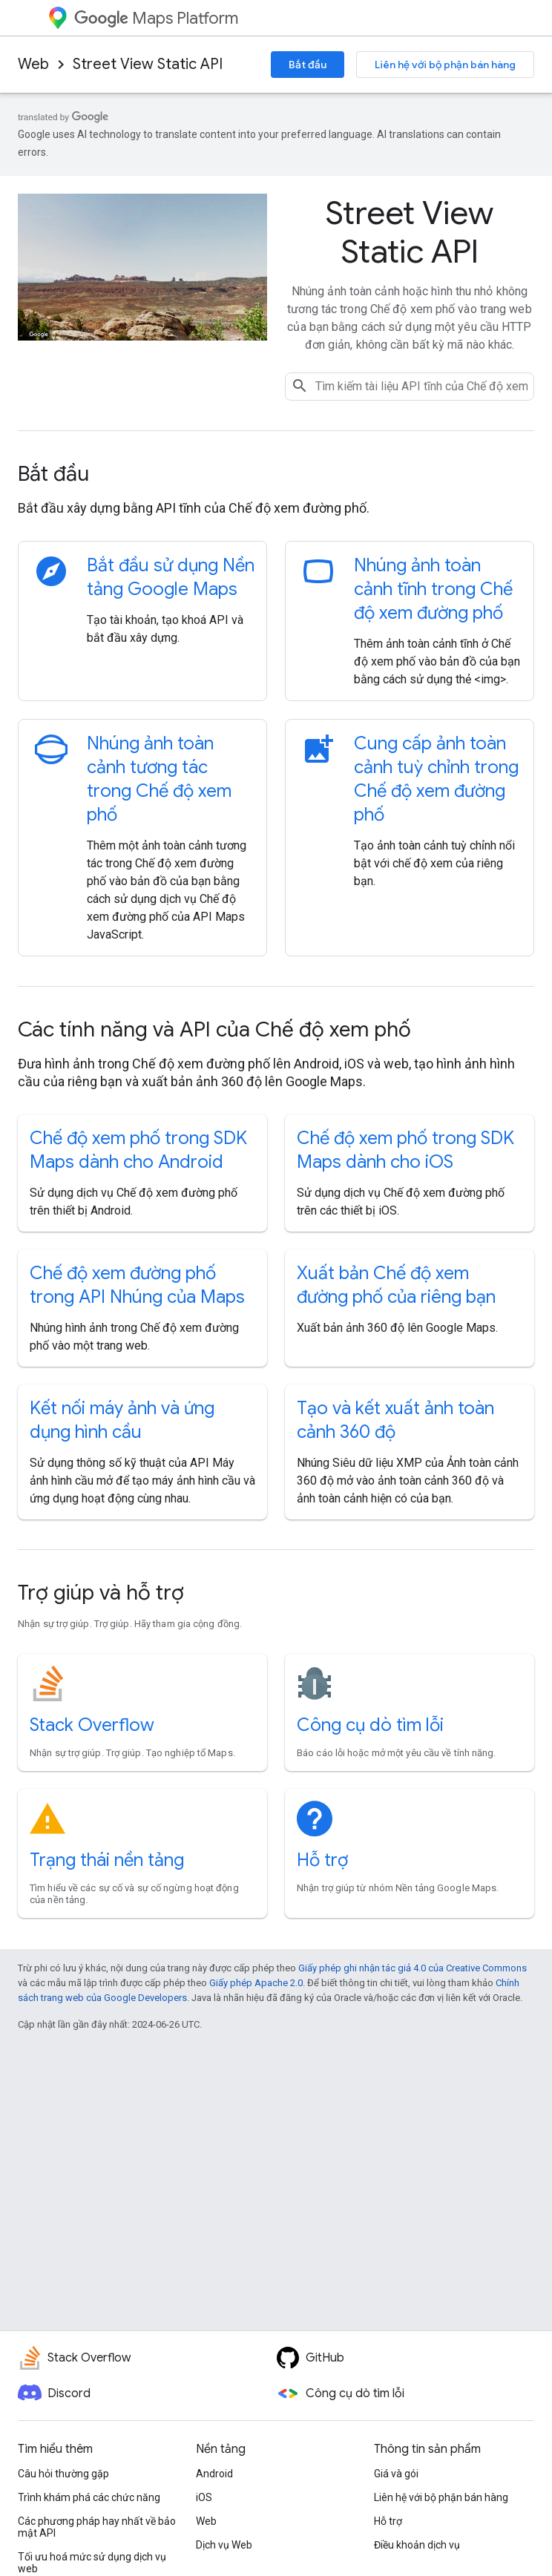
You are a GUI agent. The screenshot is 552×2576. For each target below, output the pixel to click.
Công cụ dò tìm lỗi (370, 1725)
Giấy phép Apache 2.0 (256, 1982)
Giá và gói (396, 2474)
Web (33, 64)
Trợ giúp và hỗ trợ (101, 1593)
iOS (204, 2497)
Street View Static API (148, 64)
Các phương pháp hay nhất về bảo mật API (97, 2527)
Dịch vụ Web (224, 2545)
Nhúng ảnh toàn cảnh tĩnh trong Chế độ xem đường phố (433, 589)
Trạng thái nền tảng (107, 1860)
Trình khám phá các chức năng (89, 2497)
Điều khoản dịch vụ (417, 2545)
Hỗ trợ (322, 1860)
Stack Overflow (92, 1725)
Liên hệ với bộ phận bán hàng (445, 64)
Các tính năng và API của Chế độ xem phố (214, 1029)
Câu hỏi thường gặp (63, 2474)
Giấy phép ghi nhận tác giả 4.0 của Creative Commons (412, 1968)
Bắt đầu (307, 64)
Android (214, 2474)
